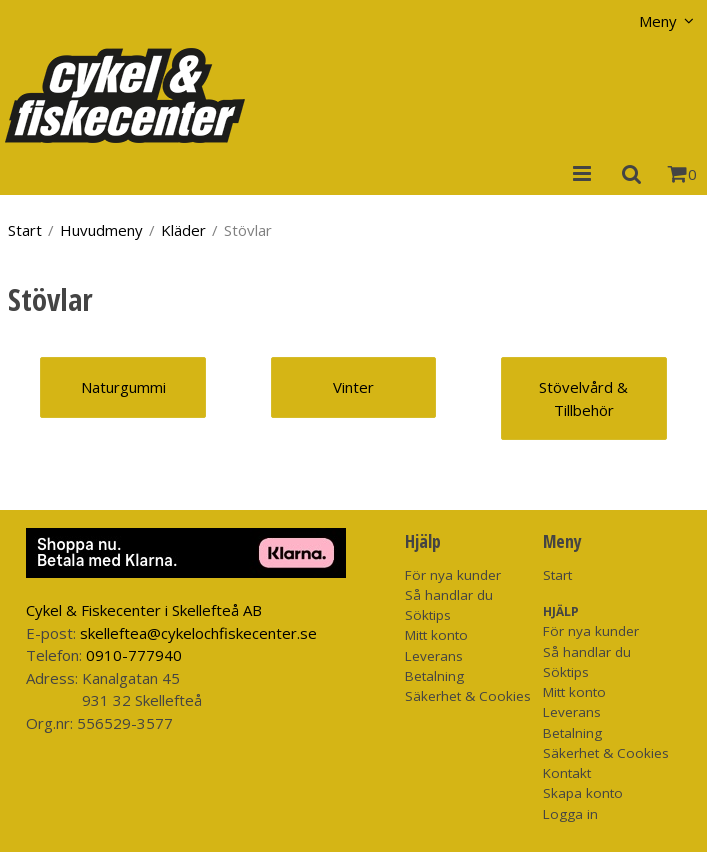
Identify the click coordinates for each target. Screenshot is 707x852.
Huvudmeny (101, 230)
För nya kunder (453, 575)
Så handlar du (449, 595)
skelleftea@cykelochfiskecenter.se (198, 633)
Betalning (434, 676)
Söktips (428, 615)
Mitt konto (436, 635)
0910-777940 (134, 655)
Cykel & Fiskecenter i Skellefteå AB (144, 610)
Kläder (183, 230)
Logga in (570, 814)
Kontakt (567, 773)
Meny (658, 21)
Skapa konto (583, 793)
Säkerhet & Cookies (468, 696)
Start (25, 230)
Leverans (434, 656)
